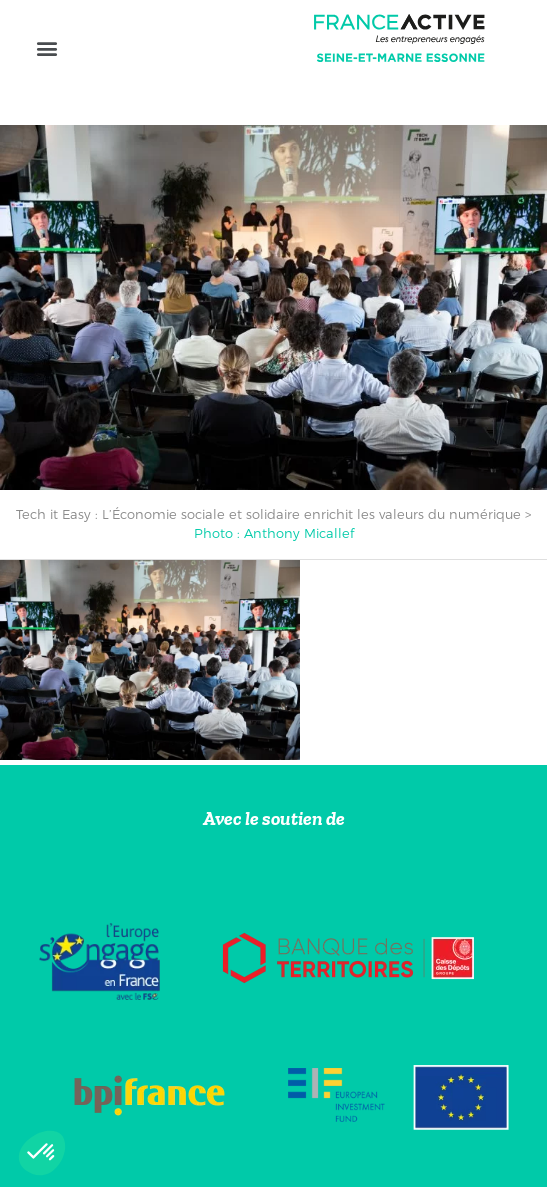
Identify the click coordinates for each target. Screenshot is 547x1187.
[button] (46, 47)
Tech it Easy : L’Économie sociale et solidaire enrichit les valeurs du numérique (268, 514)
